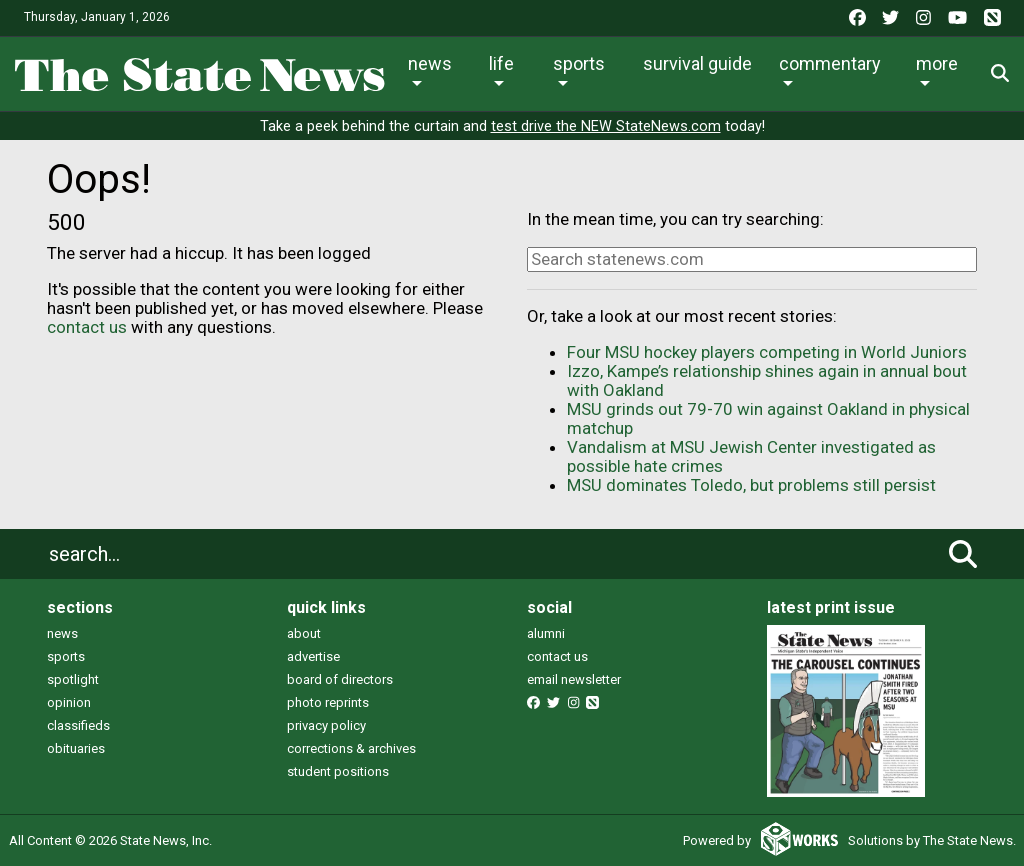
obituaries (76, 748)
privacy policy (326, 725)
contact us (87, 327)
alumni (546, 633)
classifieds (78, 725)
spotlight (73, 679)
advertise (313, 656)
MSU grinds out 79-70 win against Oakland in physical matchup (768, 418)
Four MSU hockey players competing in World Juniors (767, 352)
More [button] (937, 63)
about (304, 633)
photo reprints (328, 702)
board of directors (340, 679)
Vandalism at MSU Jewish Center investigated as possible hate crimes (751, 456)
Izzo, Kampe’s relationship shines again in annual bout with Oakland (767, 380)
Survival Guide (697, 63)
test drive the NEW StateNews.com (606, 126)
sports (66, 656)
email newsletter (574, 679)
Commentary (830, 63)
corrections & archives (351, 748)
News (430, 63)
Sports (579, 63)
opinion (69, 702)
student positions (338, 771)
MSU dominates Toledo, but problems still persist (751, 485)
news (62, 633)
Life (501, 63)
